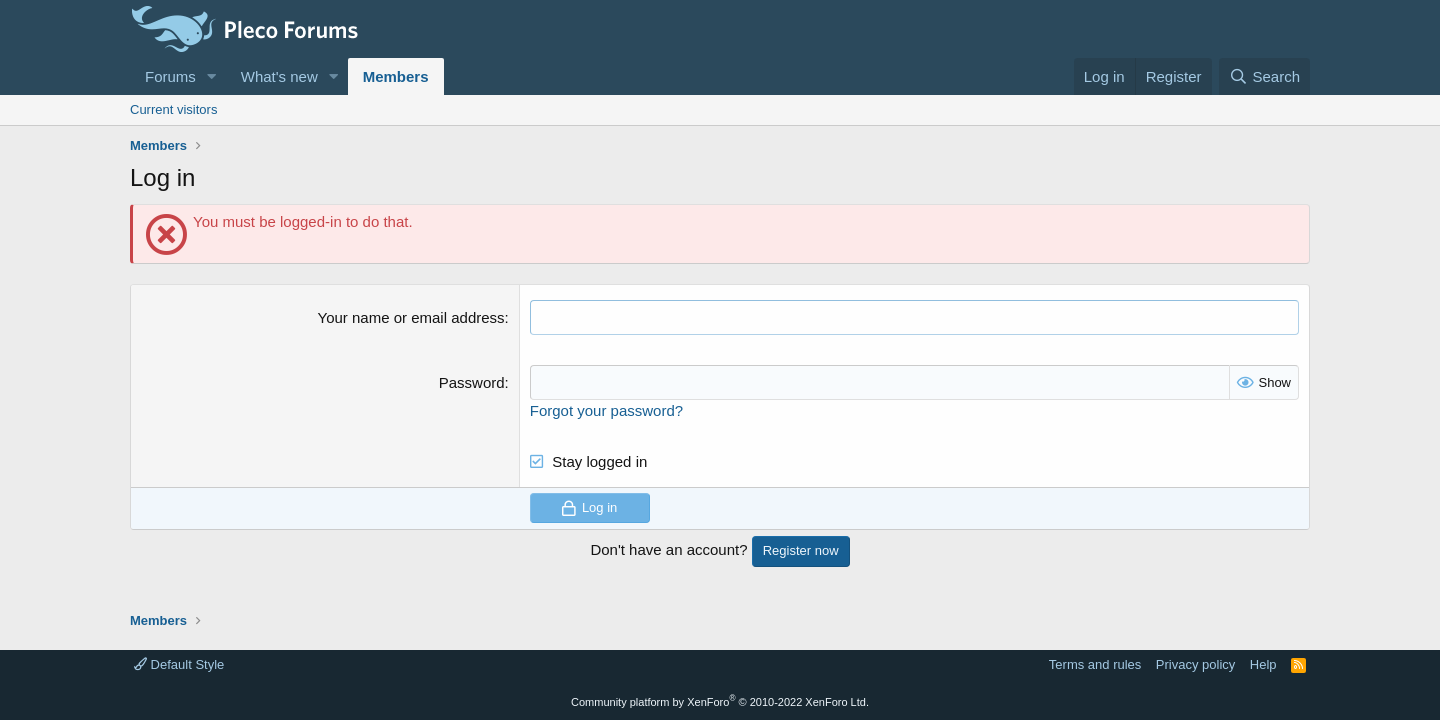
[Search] (1264, 76)
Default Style (179, 664)
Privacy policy (1195, 664)
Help (1263, 664)
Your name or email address (411, 317)
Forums (170, 76)
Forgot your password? (606, 410)
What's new (279, 76)
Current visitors (173, 109)
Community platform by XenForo (720, 702)
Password (472, 382)
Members (396, 76)
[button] (212, 76)
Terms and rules (1095, 664)
